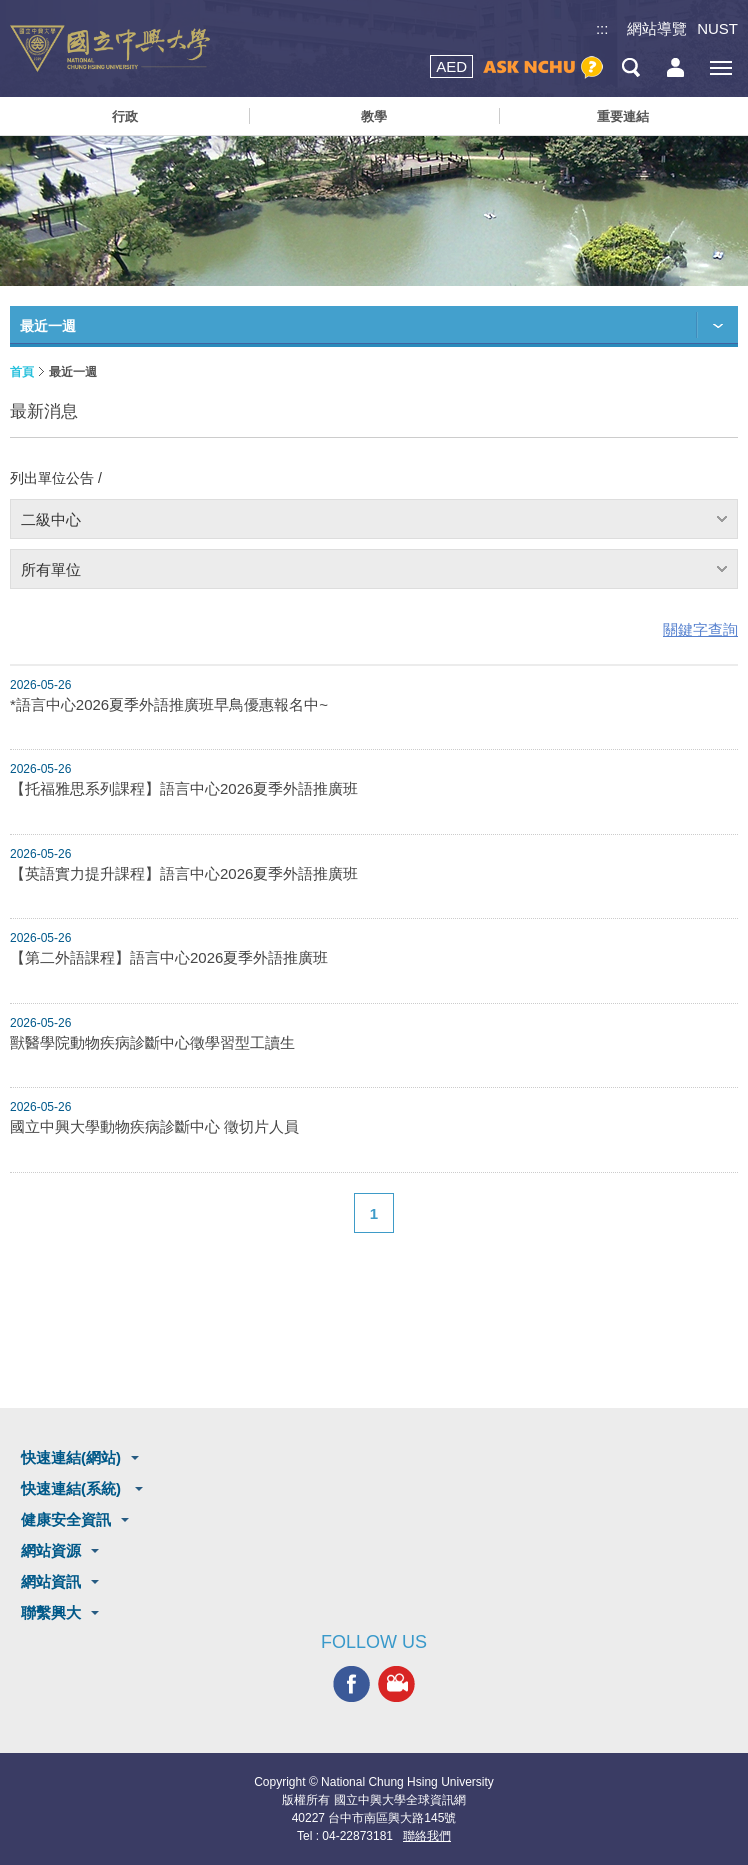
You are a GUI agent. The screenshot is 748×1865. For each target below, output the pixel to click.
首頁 (22, 372)
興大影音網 (396, 1684)
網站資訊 (51, 1581)
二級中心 (51, 519)
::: (602, 28)
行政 (125, 116)
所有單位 (51, 569)
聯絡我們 (427, 1836)
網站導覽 (657, 28)
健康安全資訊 (66, 1519)
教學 (374, 116)
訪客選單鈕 (675, 67)
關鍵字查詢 (700, 629)
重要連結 (623, 116)
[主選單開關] (720, 67)
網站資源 (51, 1550)
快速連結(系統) (73, 1488)
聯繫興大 (51, 1612)
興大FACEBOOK (351, 1684)
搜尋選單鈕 (630, 67)
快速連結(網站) (71, 1457)
